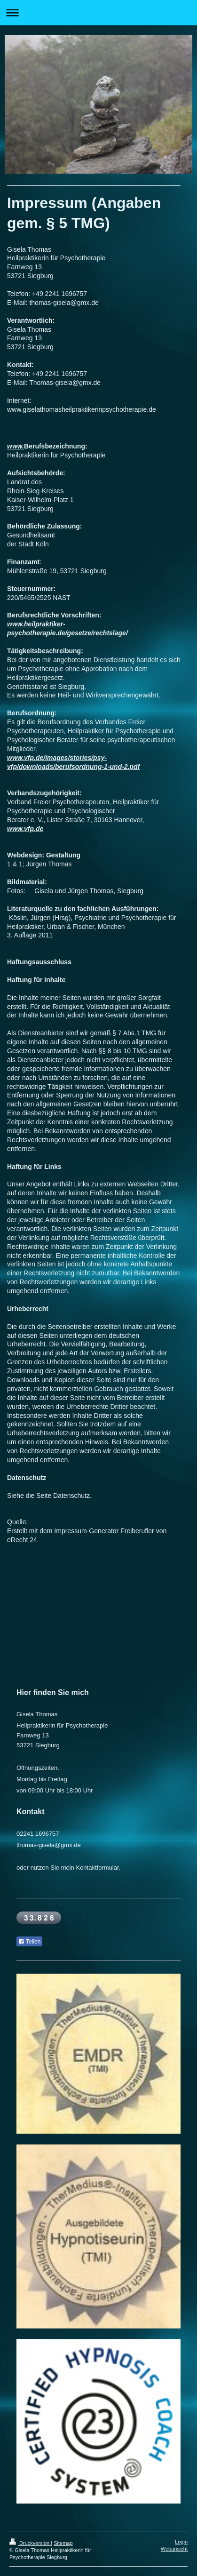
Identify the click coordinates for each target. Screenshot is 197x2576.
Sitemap (63, 2543)
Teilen (29, 1941)
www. (15, 446)
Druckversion (30, 2543)
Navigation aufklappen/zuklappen (98, 12)
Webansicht (174, 2549)
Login (181, 2541)
